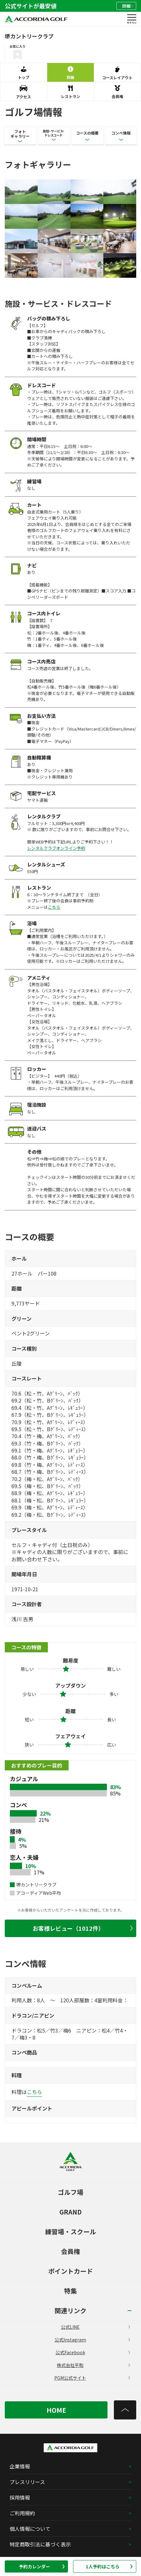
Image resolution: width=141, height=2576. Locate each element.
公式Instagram (92, 2339)
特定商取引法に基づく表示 (40, 2544)
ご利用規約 (22, 2513)
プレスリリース (27, 2482)
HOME (56, 2410)
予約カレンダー (42, 2566)
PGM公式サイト (92, 2378)
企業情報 (20, 2466)
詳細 (127, 6)
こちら (54, 907)
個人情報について (30, 2528)
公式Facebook (93, 2352)
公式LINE (95, 2327)
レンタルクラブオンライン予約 (56, 848)
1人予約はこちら (109, 2566)
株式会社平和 (93, 2365)
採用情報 (20, 2497)
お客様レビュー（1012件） (83, 1928)
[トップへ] (125, 2409)
